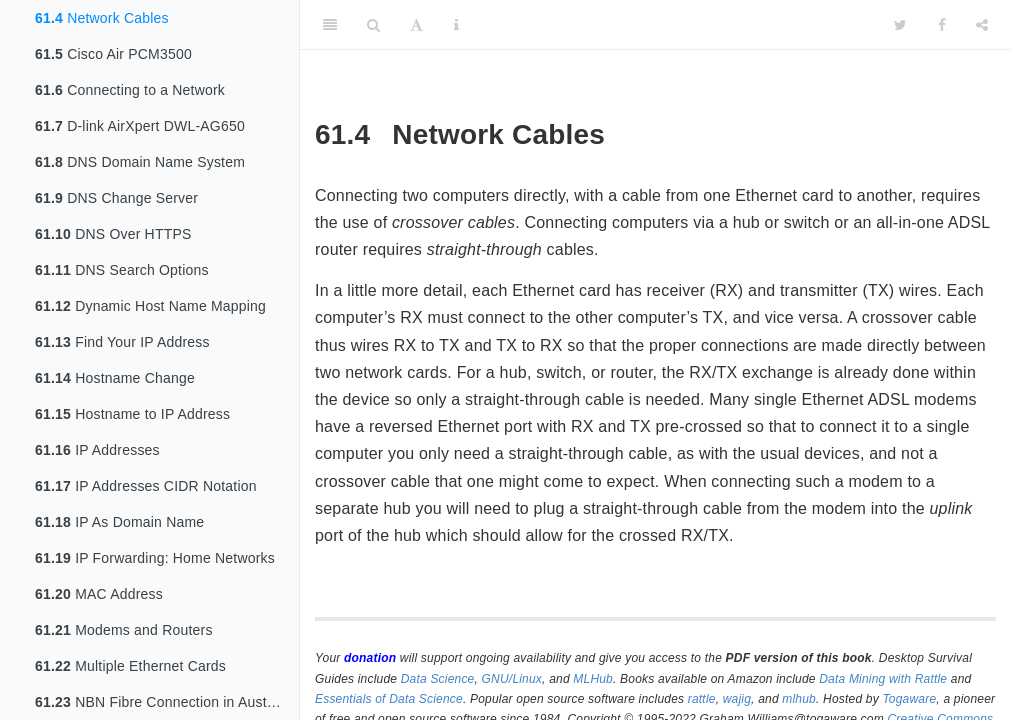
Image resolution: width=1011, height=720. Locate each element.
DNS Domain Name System (140, 162)
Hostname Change (115, 378)
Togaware (909, 699)
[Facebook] (942, 25)
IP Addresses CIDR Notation (146, 486)
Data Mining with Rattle (883, 679)
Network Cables (102, 18)
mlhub (799, 699)
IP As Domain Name (119, 522)
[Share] (982, 25)
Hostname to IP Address (132, 414)
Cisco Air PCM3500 (113, 54)
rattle (702, 699)
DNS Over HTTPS (113, 234)
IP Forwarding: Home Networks (155, 558)
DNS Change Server (116, 198)
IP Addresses (97, 450)
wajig (737, 699)
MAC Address (99, 594)
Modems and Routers (124, 630)
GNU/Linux (512, 679)
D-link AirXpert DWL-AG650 (140, 126)
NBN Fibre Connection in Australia (164, 702)
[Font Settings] (416, 25)
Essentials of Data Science (389, 699)
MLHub (593, 679)
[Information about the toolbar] (456, 25)
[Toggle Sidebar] (330, 25)
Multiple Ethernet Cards (130, 666)
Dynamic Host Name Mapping (150, 306)
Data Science (438, 679)
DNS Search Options (122, 270)
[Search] (373, 25)
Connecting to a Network (130, 90)
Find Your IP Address (122, 342)
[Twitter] (900, 25)
